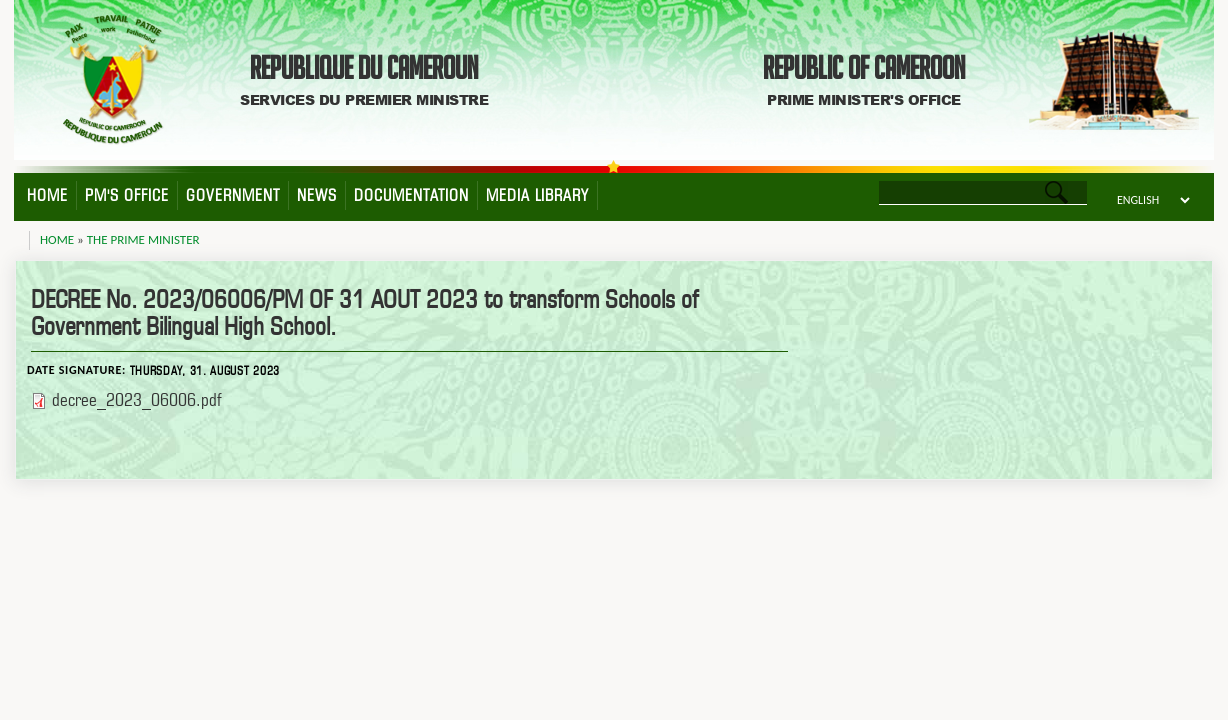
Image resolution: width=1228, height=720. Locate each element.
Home (47, 195)
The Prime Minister (143, 239)
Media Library (537, 195)
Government (233, 195)
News (317, 195)
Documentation (411, 195)
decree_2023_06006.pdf (136, 399)
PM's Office (127, 195)
